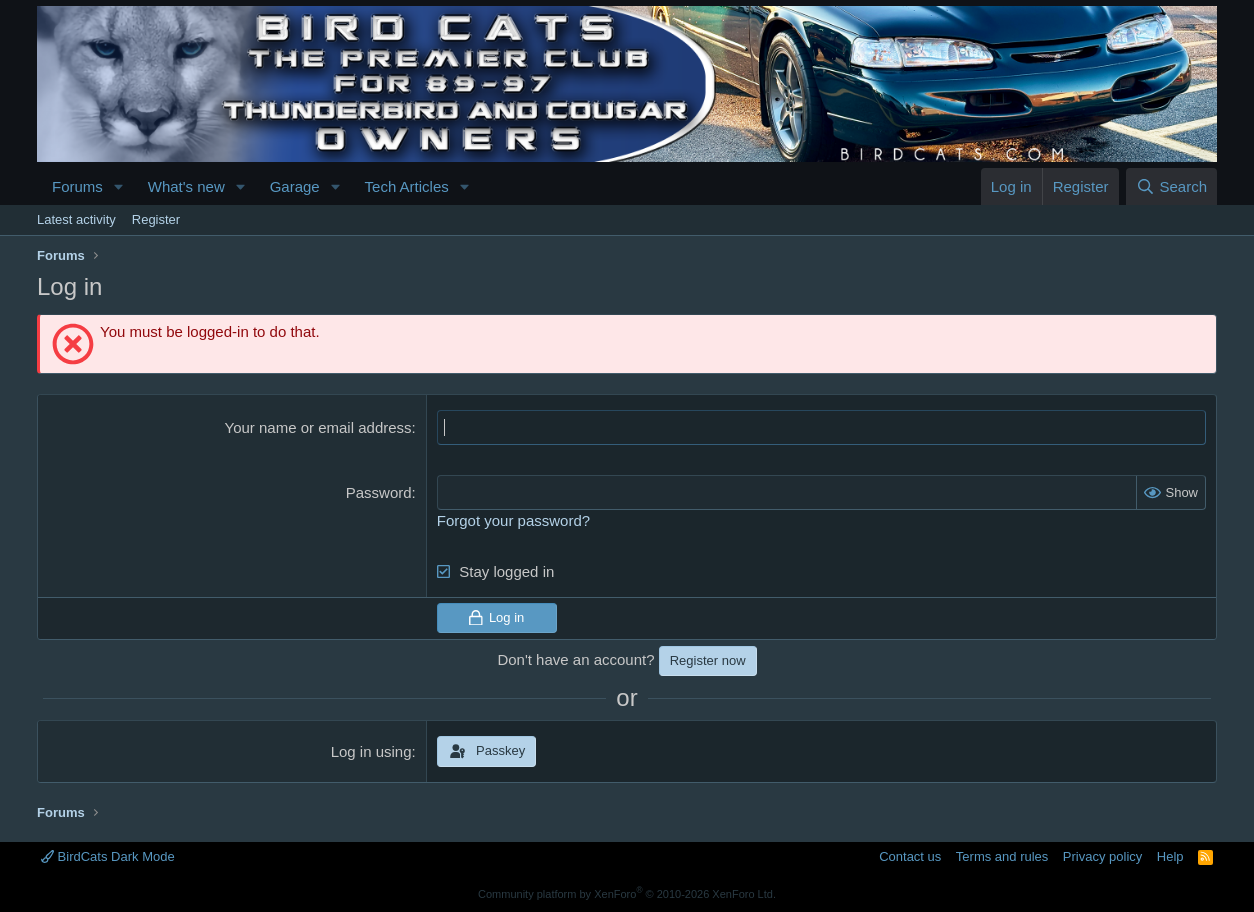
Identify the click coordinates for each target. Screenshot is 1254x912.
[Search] (1171, 186)
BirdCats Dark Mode (108, 856)
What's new (186, 186)
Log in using (371, 751)
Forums (77, 186)
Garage (295, 186)
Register (156, 219)
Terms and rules (1002, 856)
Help (1170, 856)
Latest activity (76, 219)
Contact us (910, 856)
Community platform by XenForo (627, 894)
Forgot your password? (513, 520)
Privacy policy (1102, 856)
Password (379, 492)
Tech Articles (407, 186)
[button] (119, 186)
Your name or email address (318, 427)
